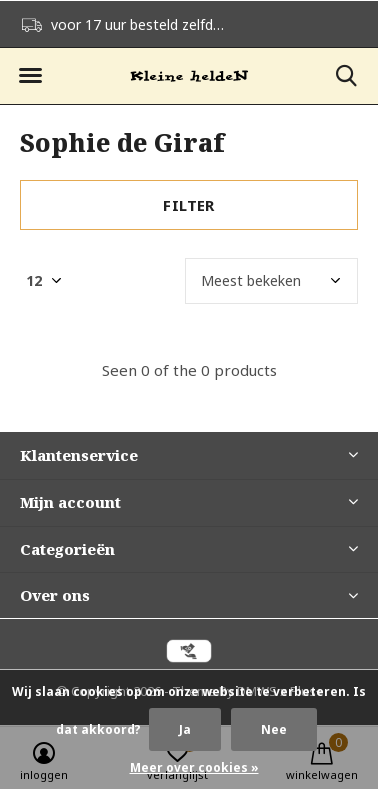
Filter (188, 205)
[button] (30, 76)
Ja (185, 729)
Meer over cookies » (194, 767)
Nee (274, 729)
